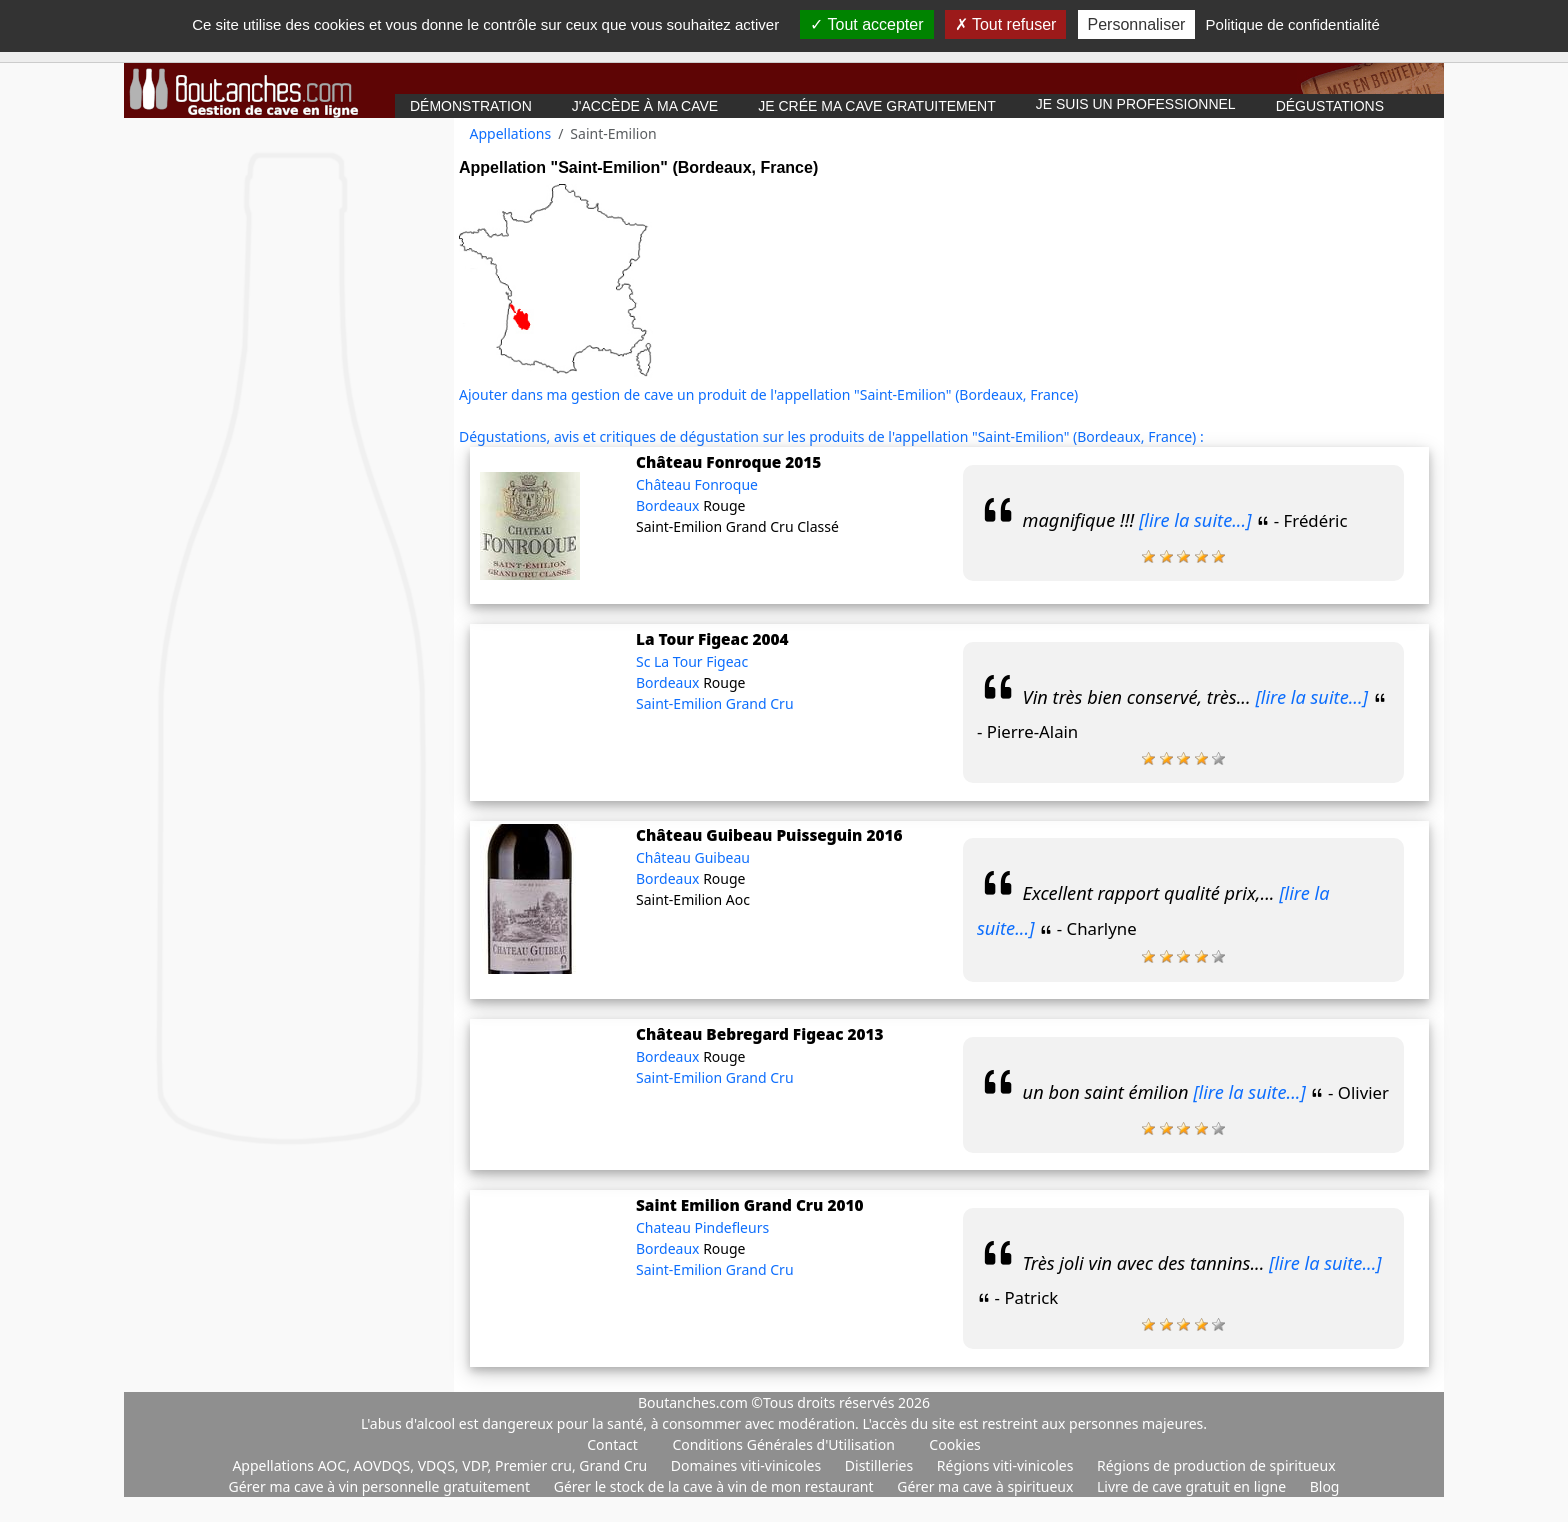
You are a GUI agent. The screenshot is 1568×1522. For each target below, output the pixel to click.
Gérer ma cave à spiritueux (987, 1486)
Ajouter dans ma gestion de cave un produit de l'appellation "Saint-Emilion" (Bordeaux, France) (768, 394)
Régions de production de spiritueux (1216, 1465)
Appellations (511, 133)
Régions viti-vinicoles (1007, 1465)
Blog (1325, 1486)
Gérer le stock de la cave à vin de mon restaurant (715, 1486)
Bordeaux (669, 505)
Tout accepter (866, 24)
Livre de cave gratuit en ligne (1193, 1486)
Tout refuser (1006, 24)
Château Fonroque (697, 484)
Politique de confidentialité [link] (1293, 24)
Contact (612, 1444)
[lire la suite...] (1195, 520)
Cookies (954, 1444)
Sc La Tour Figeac (692, 661)
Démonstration (471, 106)
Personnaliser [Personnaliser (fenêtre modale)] (1137, 24)
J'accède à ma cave (645, 106)
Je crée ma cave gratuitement (877, 106)
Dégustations (1330, 106)
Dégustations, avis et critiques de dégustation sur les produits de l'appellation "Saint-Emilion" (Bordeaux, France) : (831, 436)
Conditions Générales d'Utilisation (783, 1444)
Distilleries (881, 1465)
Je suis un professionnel (1136, 104)
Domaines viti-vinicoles (748, 1465)
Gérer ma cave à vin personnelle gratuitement (381, 1486)
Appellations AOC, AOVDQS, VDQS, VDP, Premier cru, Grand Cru (441, 1465)
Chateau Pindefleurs (702, 1227)
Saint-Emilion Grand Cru (715, 703)
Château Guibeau (693, 857)
